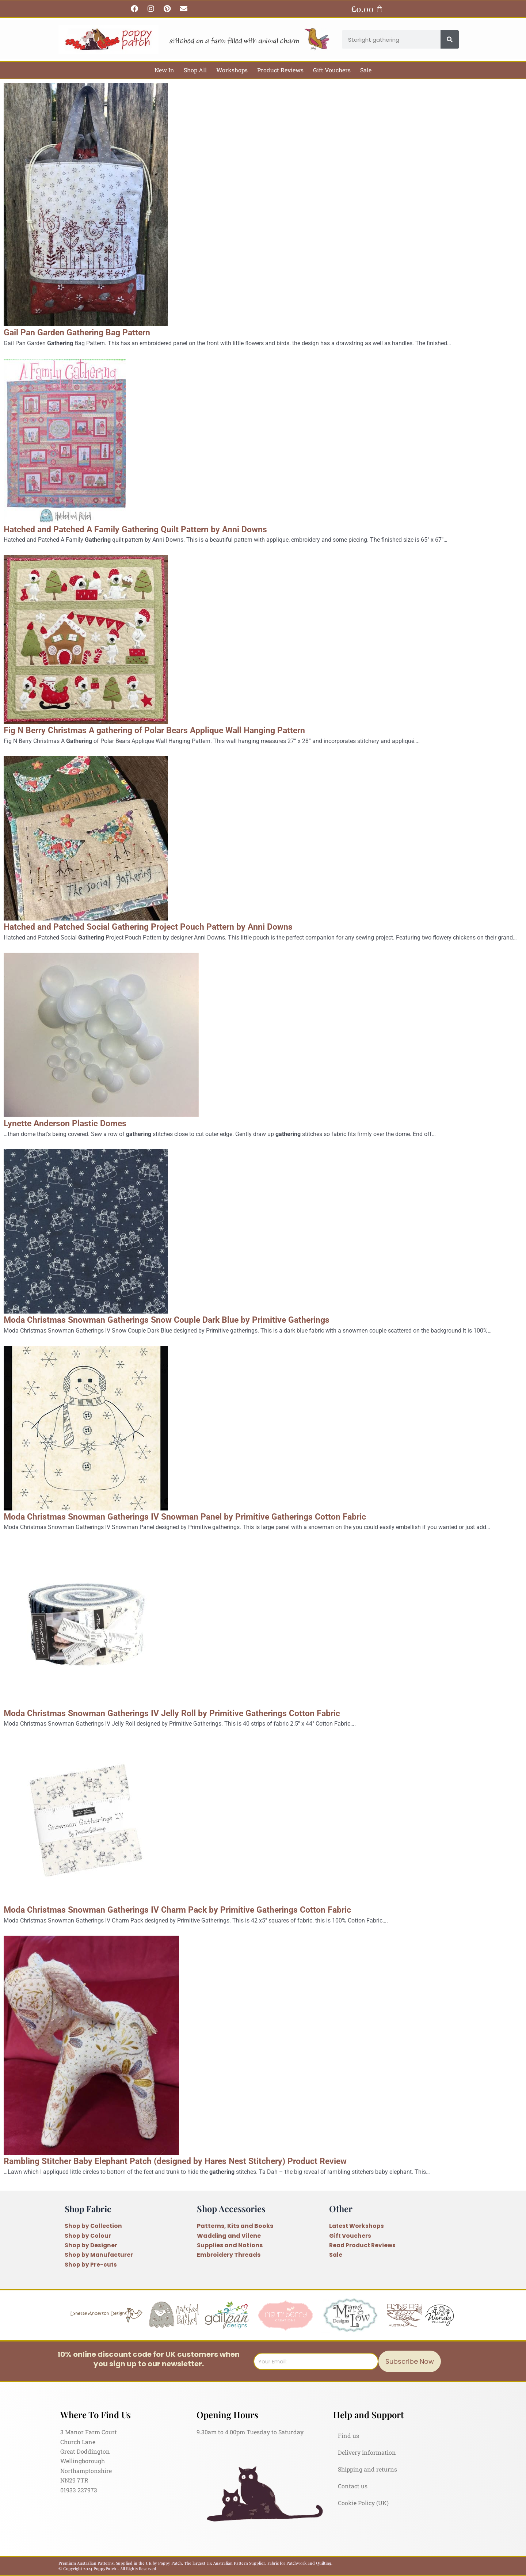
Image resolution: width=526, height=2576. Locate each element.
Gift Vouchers (332, 70)
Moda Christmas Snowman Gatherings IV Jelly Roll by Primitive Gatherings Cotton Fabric (195, 1712)
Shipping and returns (367, 2469)
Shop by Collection (94, 2226)
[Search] (450, 39)
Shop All (195, 70)
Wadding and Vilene (229, 2236)
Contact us (352, 2486)
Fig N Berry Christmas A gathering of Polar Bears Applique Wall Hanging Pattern (175, 729)
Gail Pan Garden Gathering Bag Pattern (87, 332)
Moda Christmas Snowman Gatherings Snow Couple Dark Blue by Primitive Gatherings (189, 1319)
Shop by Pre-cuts (91, 2264)
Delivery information (367, 2452)
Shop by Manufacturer (99, 2255)
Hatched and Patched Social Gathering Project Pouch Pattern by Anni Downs (168, 926)
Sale (365, 70)
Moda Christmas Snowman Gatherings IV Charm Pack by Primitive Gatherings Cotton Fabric (201, 1909)
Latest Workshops (357, 2226)
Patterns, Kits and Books (235, 2226)
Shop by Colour (88, 2236)
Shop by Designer (91, 2245)
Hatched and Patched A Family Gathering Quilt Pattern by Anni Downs (153, 528)
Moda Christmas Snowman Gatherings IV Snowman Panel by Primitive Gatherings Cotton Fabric (210, 1516)
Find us (348, 2435)
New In (164, 70)
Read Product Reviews (363, 2245)
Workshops (232, 70)
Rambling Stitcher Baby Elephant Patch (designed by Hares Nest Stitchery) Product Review (199, 2160)
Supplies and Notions (230, 2245)
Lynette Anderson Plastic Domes (73, 1122)
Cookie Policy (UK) (363, 2503)
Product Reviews (280, 70)
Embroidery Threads (228, 2255)
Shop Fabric (89, 2208)
